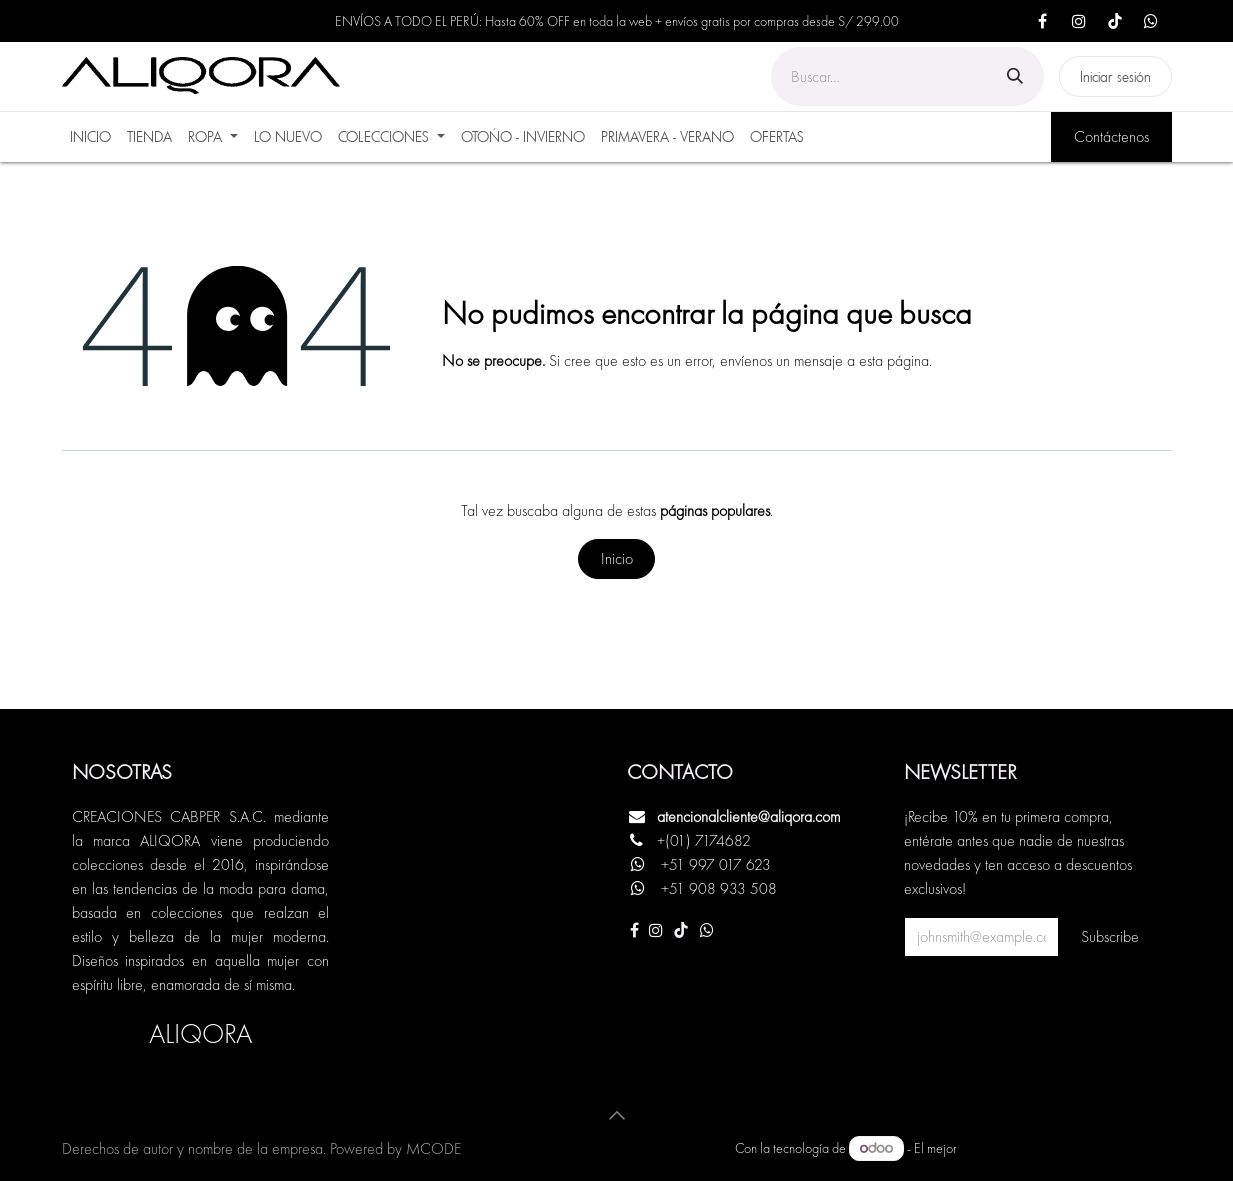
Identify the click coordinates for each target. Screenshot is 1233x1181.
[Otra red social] (707, 930)
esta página (894, 360)
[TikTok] (1115, 21)
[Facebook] (1043, 21)
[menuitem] (90, 137)
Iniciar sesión (1115, 76)
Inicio (617, 558)
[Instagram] (1079, 21)
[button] (617, 1115)
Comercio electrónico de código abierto (1066, 1148)
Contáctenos (1111, 136)
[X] (1151, 21)
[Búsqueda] (1015, 76)
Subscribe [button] (1110, 936)
